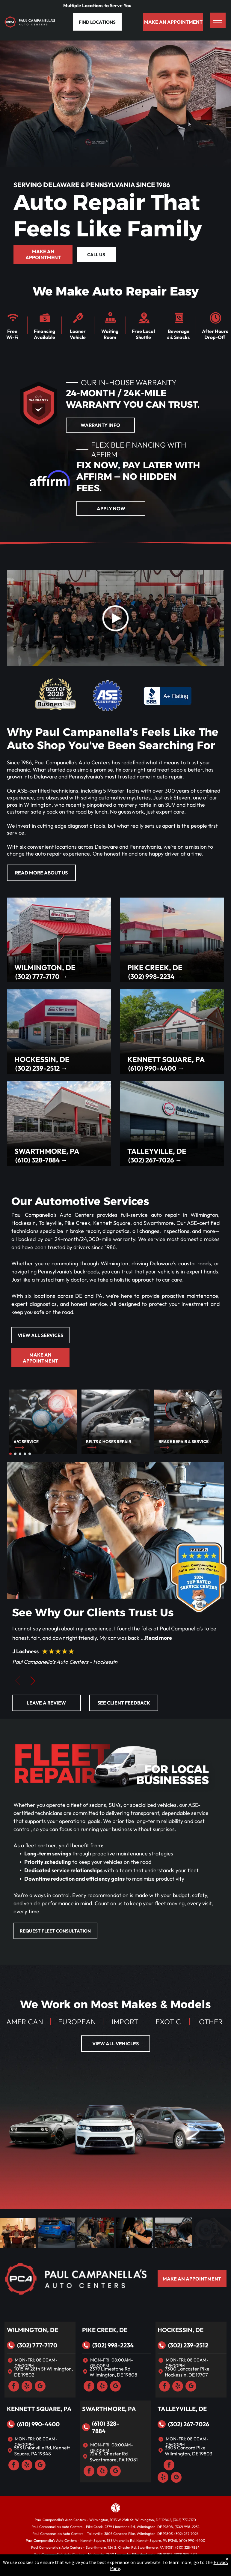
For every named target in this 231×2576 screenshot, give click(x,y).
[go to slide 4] (25, 1454)
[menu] (218, 20)
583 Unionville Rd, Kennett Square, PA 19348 (42, 2451)
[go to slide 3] (20, 1454)
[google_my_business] (40, 2387)
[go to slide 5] (29, 1454)
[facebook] (13, 2387)
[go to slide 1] (10, 1454)
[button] (33, 1682)
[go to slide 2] (15, 1454)
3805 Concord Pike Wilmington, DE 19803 (188, 2451)
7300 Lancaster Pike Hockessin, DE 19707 (187, 2372)
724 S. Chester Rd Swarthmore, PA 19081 (114, 2457)
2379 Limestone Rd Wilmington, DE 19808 (113, 2372)
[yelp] (27, 2387)
